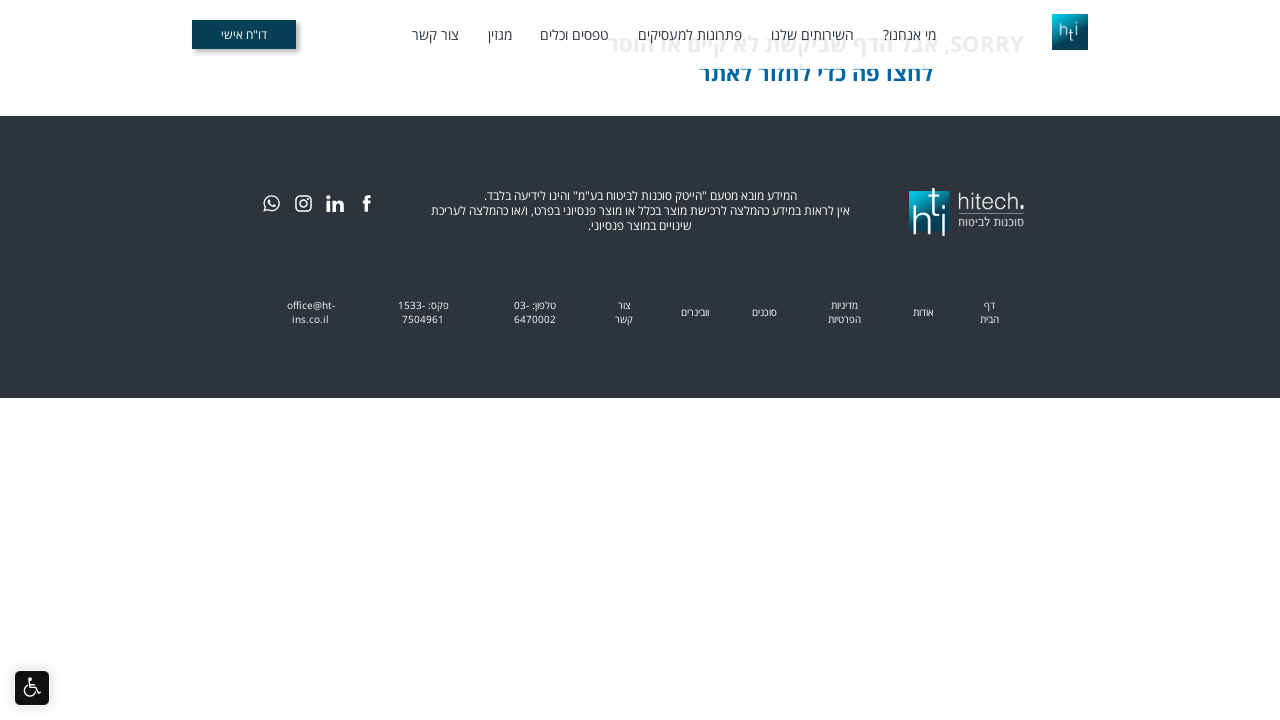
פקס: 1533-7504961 (423, 312)
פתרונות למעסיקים (690, 34)
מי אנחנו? (909, 34)
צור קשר (435, 34)
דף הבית (989, 312)
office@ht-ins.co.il (311, 312)
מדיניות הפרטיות (844, 312)
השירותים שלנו (812, 34)
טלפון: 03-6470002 (535, 312)
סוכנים (764, 312)
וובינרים (695, 312)
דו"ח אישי (244, 34)
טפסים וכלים (574, 34)
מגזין (500, 34)
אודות (923, 312)
